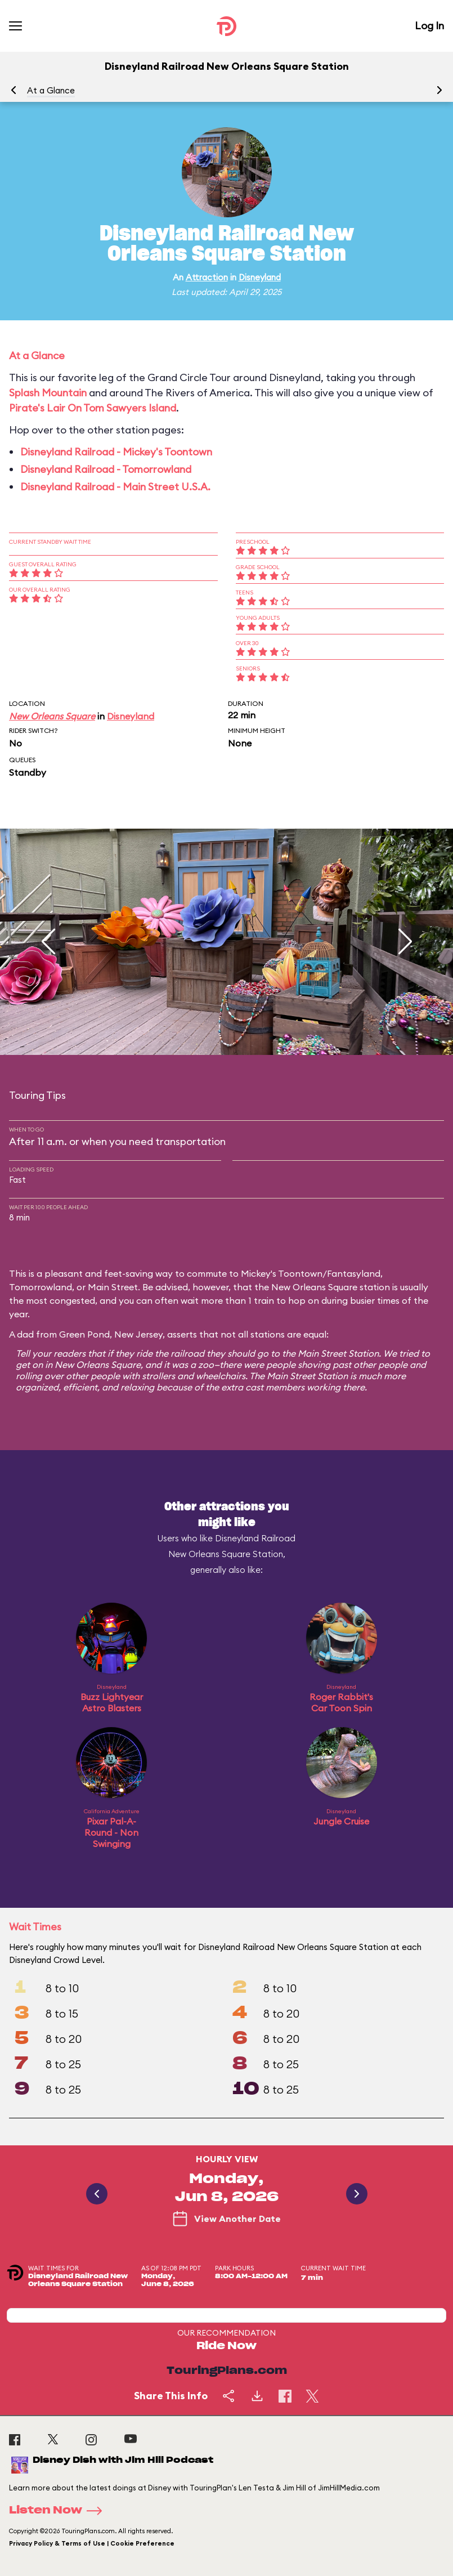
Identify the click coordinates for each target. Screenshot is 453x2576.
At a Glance (51, 90)
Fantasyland (353, 1273)
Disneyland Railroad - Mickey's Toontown (116, 451)
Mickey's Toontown (281, 1273)
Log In (429, 25)
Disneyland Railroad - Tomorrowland (105, 469)
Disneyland (260, 277)
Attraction (207, 277)
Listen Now (59, 2511)
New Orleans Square (52, 716)
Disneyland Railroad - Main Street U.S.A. (115, 486)
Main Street (113, 1287)
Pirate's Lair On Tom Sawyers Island (92, 407)
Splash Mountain (48, 392)
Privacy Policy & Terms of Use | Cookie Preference (91, 2543)
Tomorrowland (40, 1287)
